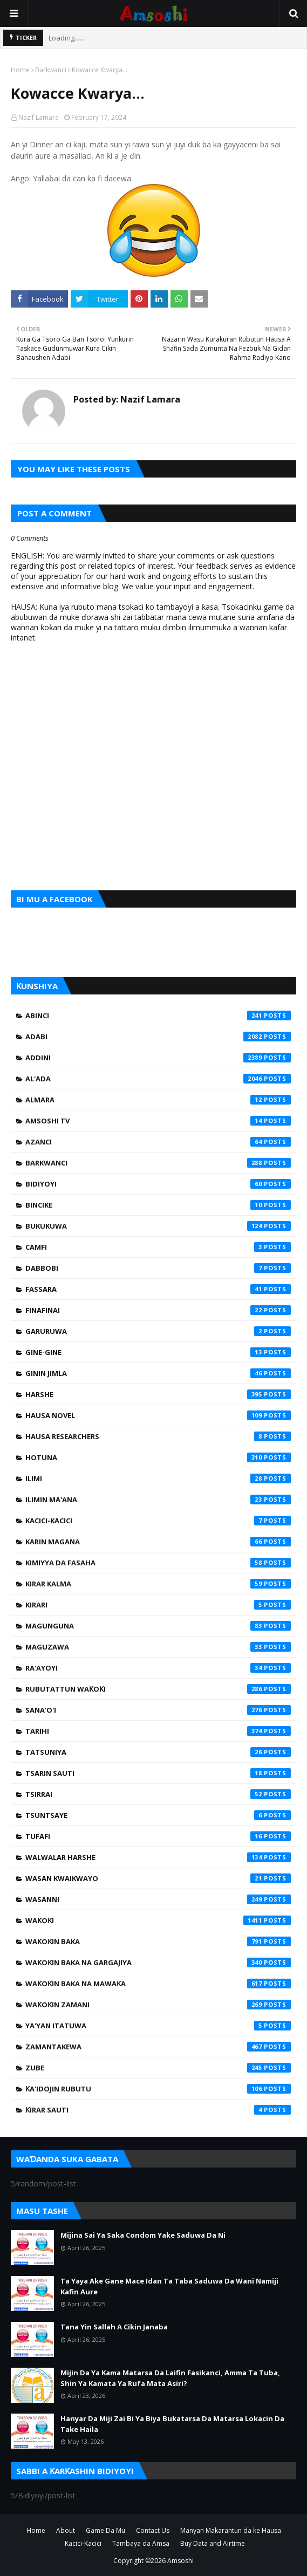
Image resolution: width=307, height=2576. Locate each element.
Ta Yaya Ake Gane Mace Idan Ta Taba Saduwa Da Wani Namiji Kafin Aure (169, 2286)
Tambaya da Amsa (140, 2543)
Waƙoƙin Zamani (158, 2004)
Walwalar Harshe (158, 1857)
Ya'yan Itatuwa (158, 2025)
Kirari (158, 1605)
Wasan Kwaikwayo (158, 1878)
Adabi (158, 1036)
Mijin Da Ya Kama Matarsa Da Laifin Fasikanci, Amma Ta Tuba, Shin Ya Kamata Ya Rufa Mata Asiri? (170, 2378)
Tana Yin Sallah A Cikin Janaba (114, 2327)
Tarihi (158, 1731)
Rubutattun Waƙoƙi (158, 1689)
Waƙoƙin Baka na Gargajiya (158, 1962)
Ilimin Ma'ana (158, 1499)
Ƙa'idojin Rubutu (158, 2089)
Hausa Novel (158, 1415)
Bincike (158, 1205)
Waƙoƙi (158, 1920)
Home (20, 69)
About (65, 2530)
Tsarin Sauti (158, 1773)
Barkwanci (50, 69)
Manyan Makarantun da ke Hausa (230, 2530)
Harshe (158, 1394)
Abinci (158, 1015)
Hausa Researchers (158, 1436)
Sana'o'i (158, 1710)
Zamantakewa (158, 2047)
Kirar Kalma (158, 1584)
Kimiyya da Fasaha (158, 1563)
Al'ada (158, 1078)
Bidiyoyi (158, 1184)
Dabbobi (158, 1268)
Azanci (158, 1142)
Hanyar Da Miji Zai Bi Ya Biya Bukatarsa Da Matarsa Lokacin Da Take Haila (172, 2424)
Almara (158, 1100)
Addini (158, 1057)
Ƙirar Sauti (158, 2110)
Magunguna (158, 1626)
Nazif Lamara (38, 117)
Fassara (158, 1289)
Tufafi (158, 1836)
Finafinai (158, 1310)
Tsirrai (158, 1794)
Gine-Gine (158, 1352)
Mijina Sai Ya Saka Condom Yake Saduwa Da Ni (143, 2235)
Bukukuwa (158, 1226)
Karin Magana (158, 1541)
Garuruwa (158, 1331)
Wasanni (158, 1899)
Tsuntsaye (158, 1815)
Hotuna (158, 1457)
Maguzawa (158, 1647)
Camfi (158, 1247)
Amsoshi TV (158, 1121)
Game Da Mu (105, 2530)
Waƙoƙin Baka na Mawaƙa (158, 1983)
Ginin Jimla (158, 1373)
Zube (158, 2068)
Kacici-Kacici (158, 1520)
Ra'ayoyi (158, 1668)
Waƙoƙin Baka (158, 1941)
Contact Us (152, 2530)
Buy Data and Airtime (212, 2543)
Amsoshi (180, 2560)
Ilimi (158, 1478)
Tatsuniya (158, 1752)
